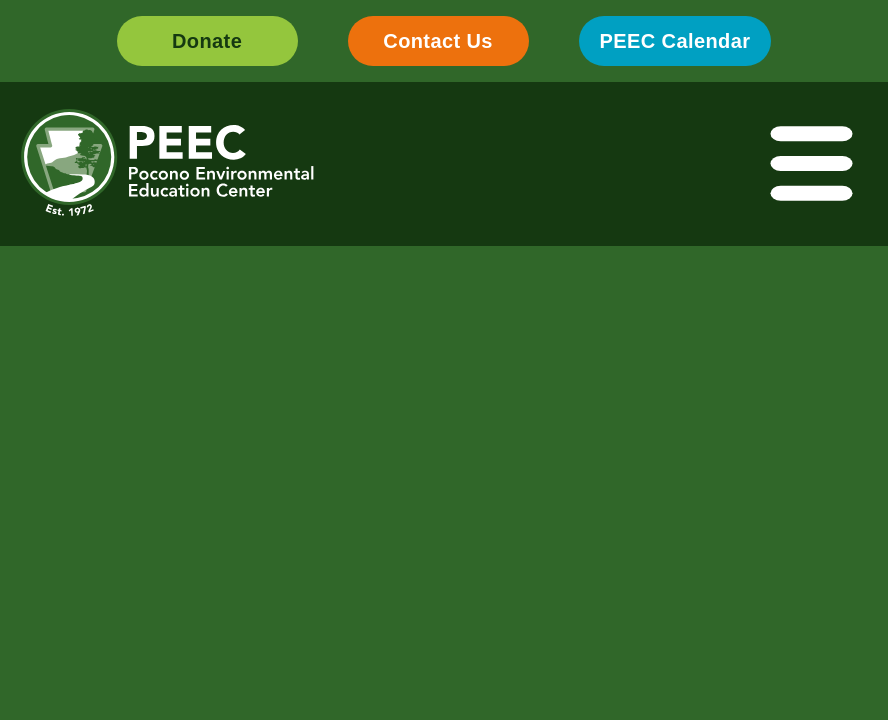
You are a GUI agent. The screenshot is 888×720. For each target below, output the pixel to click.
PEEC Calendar (675, 41)
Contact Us (438, 41)
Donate (207, 41)
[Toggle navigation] (813, 164)
